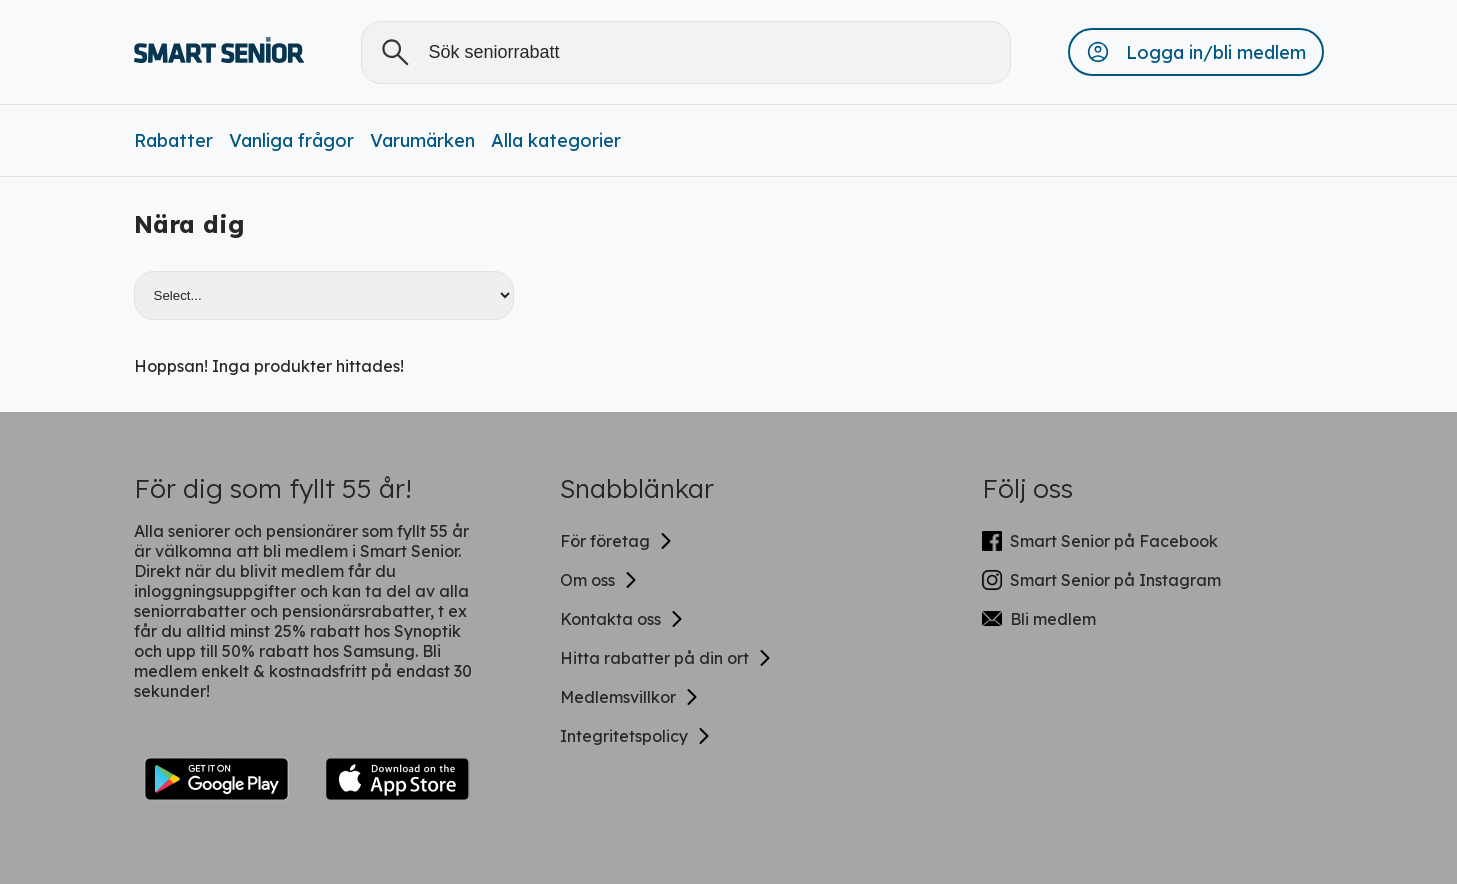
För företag (617, 541)
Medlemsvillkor (630, 697)
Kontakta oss (622, 619)
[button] (1196, 52)
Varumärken (422, 140)
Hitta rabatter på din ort (666, 658)
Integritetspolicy (636, 736)
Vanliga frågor (291, 140)
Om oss (599, 580)
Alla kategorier (556, 140)
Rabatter (173, 140)
